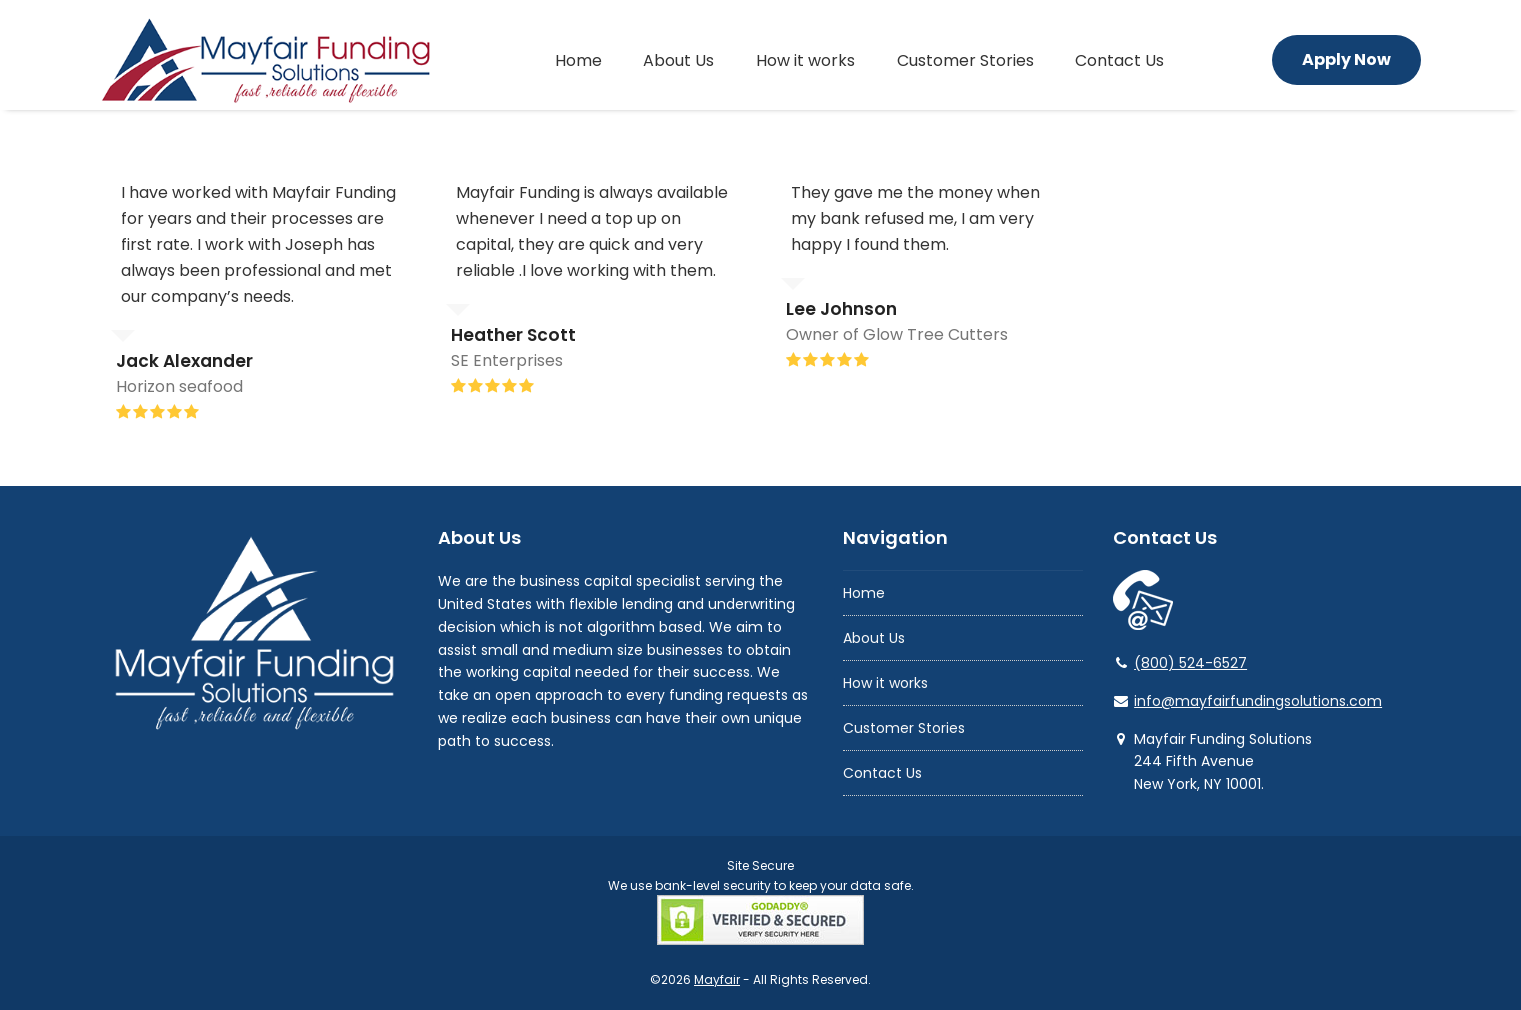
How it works (885, 683)
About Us (874, 638)
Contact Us (882, 773)
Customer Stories (904, 728)
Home (864, 593)
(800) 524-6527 (1190, 663)
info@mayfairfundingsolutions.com (1258, 701)
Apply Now (1346, 59)
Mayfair (717, 979)
